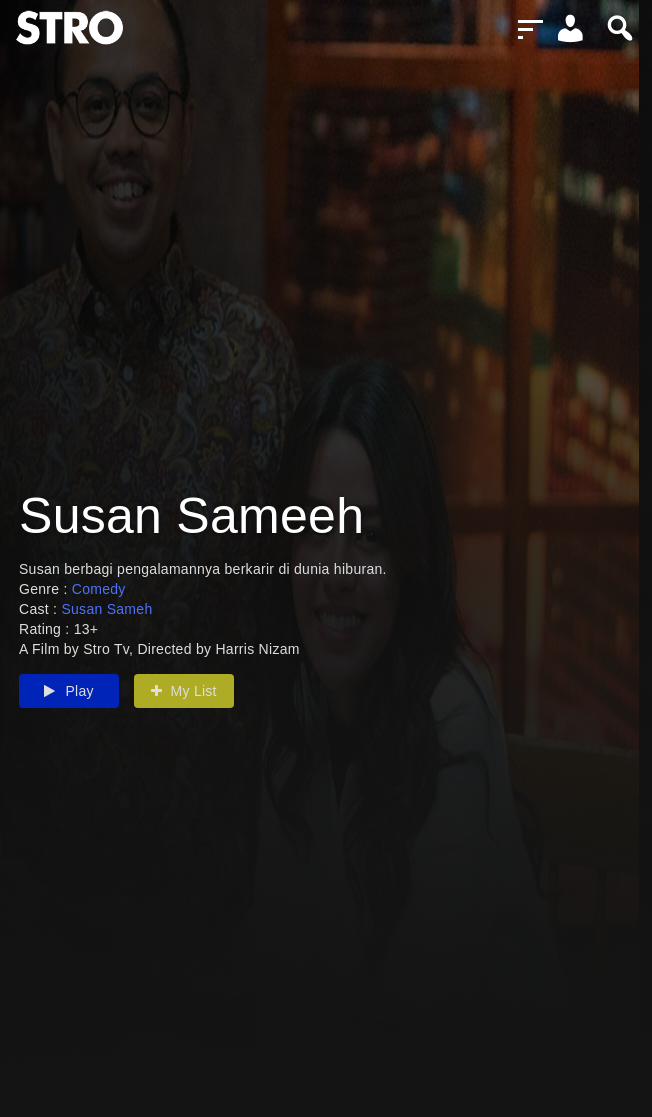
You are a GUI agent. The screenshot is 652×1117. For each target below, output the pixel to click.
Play (69, 691)
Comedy (99, 589)
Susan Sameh (106, 609)
